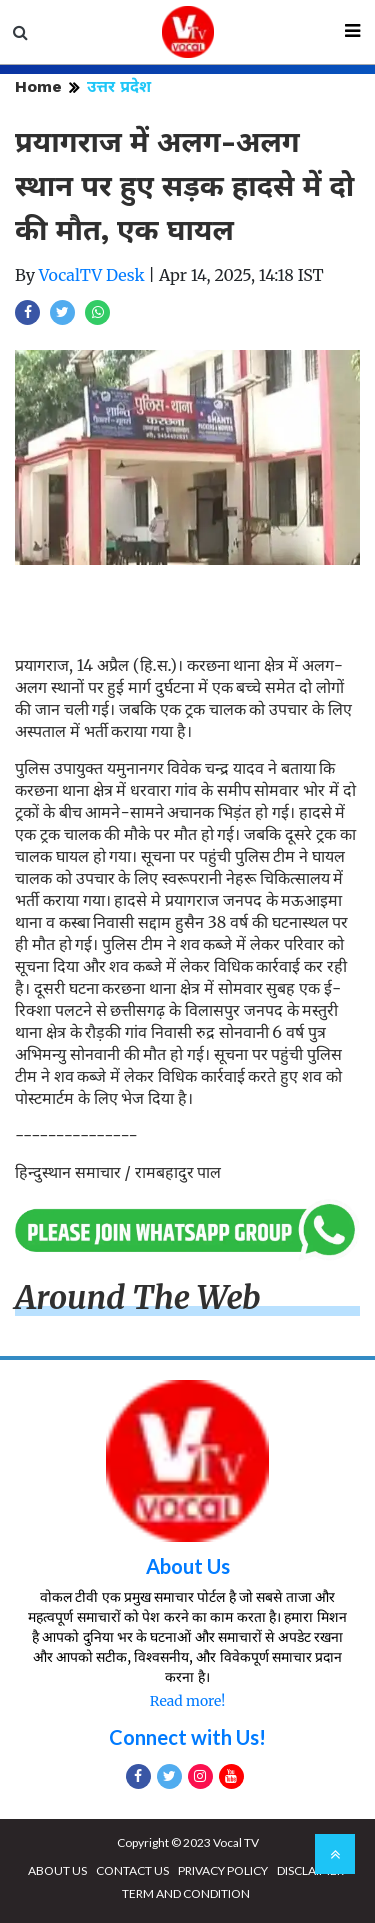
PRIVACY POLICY (223, 1870)
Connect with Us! (187, 1737)
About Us (188, 1566)
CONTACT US (132, 1870)
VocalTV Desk (92, 275)
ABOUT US (57, 1870)
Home (38, 86)
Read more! (187, 1701)
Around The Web (138, 1298)
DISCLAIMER (310, 1870)
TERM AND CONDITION (186, 1893)
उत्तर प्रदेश (119, 86)
